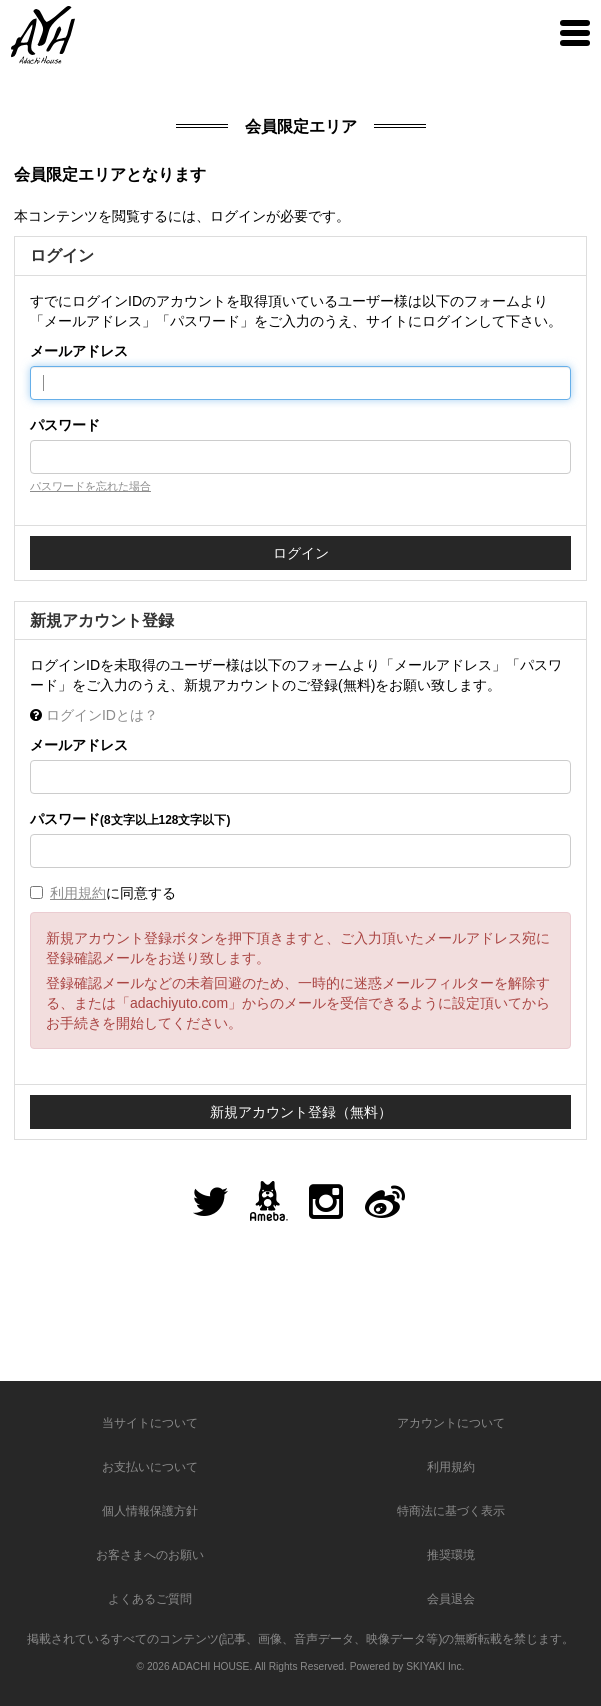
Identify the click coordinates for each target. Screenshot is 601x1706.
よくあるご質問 (150, 1599)
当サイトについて (150, 1423)
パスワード (65, 425)
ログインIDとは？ (102, 715)
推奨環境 (451, 1555)
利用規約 (78, 893)
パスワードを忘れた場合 (90, 486)
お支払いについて (150, 1467)
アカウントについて (451, 1423)
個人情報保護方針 (150, 1511)
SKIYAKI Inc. (435, 1666)
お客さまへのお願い (150, 1555)
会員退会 (451, 1599)
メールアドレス (79, 351)
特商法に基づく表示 (451, 1511)
